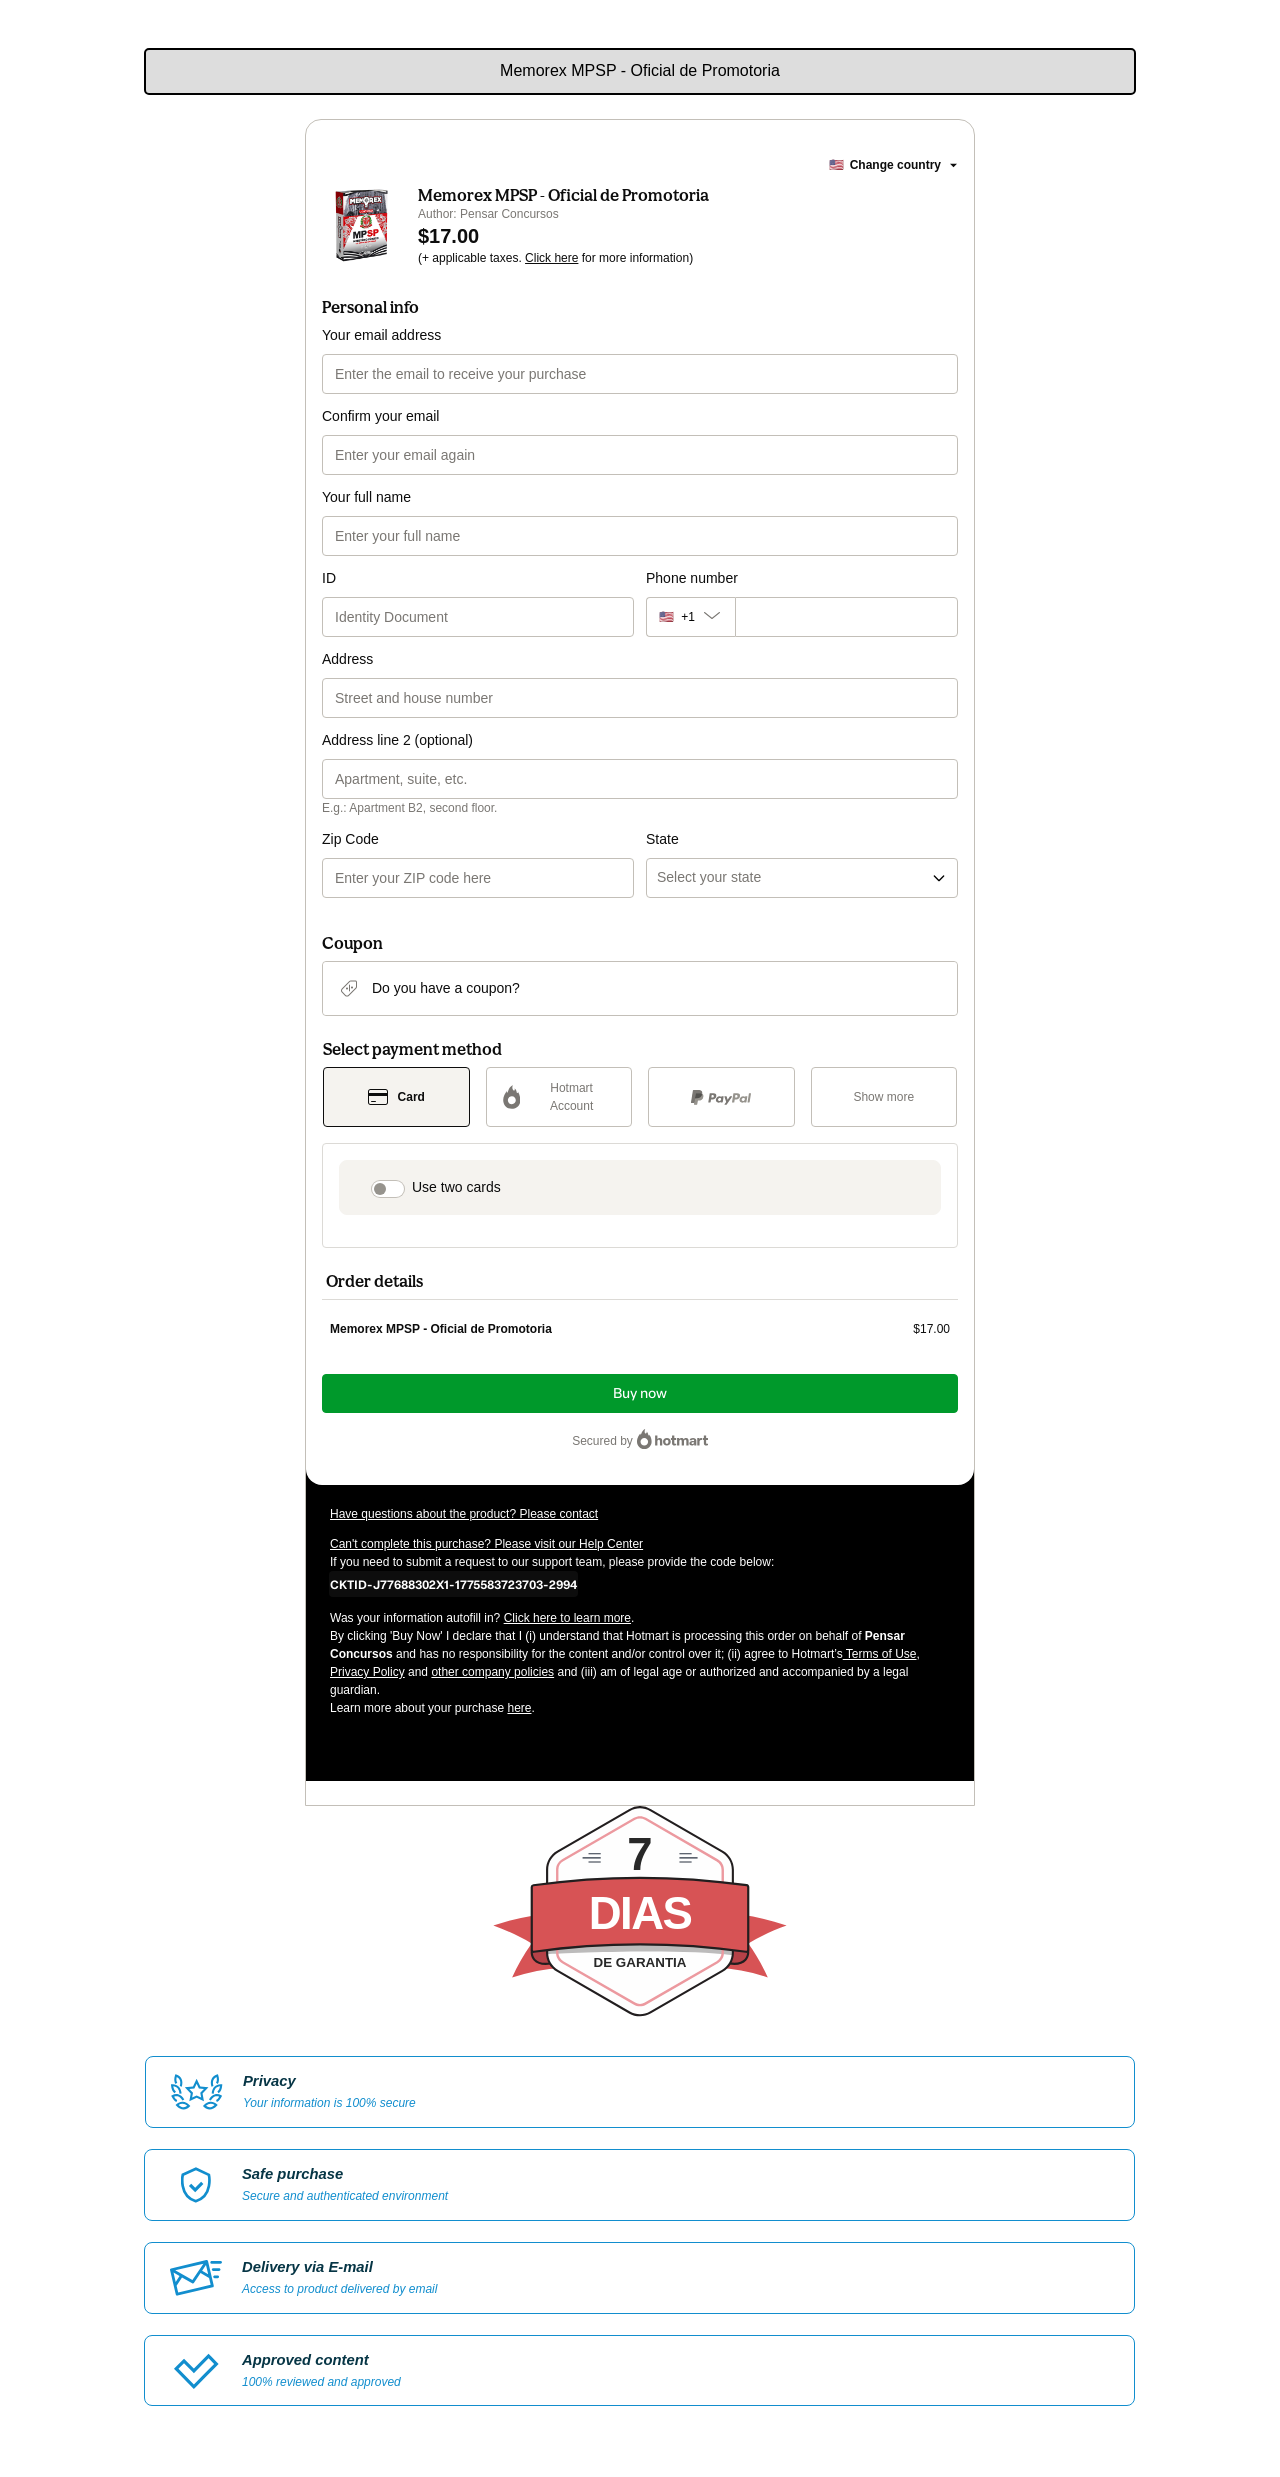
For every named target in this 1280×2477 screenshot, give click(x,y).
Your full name (366, 497)
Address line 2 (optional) (397, 740)
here (519, 1708)
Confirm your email (380, 416)
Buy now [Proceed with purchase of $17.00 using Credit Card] (640, 1393)
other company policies (492, 1672)
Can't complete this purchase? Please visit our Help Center (486, 1544)
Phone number (692, 578)
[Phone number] (846, 617)
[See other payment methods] (884, 1097)
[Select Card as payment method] (396, 1097)
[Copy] (453, 1584)
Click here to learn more (567, 1618)
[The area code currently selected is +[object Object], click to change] (690, 617)
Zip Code (350, 839)
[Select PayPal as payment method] (721, 1097)
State (662, 839)
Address (347, 659)
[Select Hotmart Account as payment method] (559, 1097)
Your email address (381, 335)
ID (329, 578)
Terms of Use (880, 1654)
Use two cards (456, 1187)
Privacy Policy (367, 1672)
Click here (551, 258)
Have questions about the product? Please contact (464, 1514)
